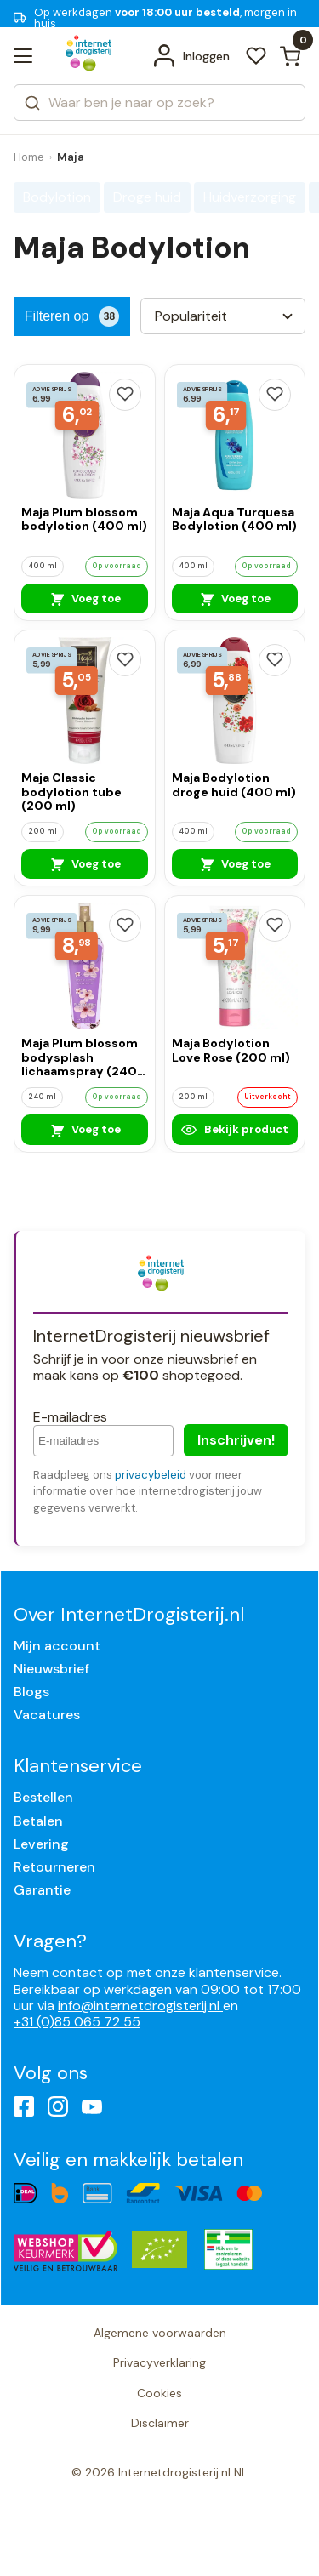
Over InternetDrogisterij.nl (129, 1614)
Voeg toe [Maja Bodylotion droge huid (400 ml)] (234, 863)
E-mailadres (70, 1417)
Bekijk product (234, 1129)
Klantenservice (78, 1765)
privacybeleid (150, 1475)
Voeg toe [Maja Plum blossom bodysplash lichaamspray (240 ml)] (84, 1129)
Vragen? (50, 1941)
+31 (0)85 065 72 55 (77, 2022)
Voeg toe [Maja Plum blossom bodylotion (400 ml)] (84, 598)
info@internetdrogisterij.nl (140, 2006)
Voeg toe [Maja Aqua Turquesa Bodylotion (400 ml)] (234, 598)
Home (29, 157)
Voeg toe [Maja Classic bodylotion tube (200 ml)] (84, 863)
